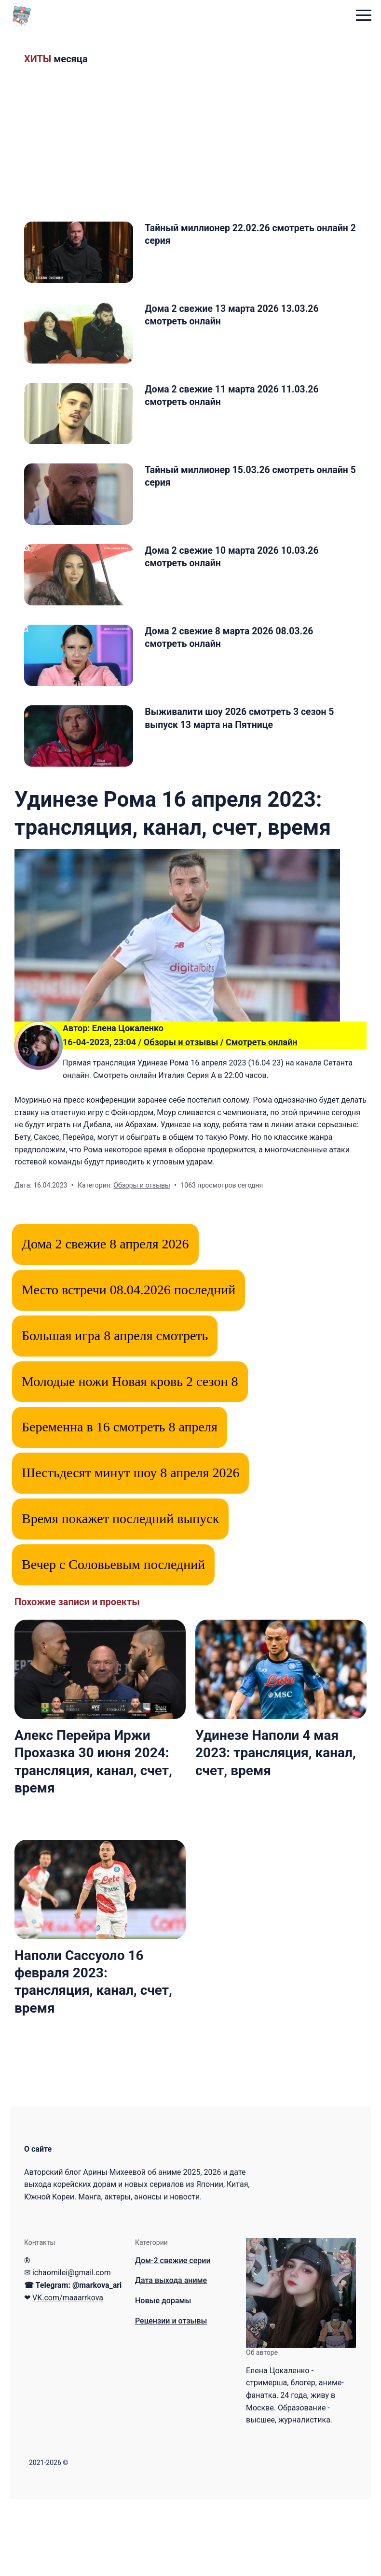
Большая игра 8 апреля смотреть (115, 1412)
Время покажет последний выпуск (120, 1595)
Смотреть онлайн (262, 1119)
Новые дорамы (163, 2377)
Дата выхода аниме (171, 2358)
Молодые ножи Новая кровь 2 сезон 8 (130, 1458)
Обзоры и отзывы (181, 1119)
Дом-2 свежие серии (173, 2337)
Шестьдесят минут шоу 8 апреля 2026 (130, 1549)
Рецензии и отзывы (171, 2398)
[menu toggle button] (363, 16)
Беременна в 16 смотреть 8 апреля (120, 1504)
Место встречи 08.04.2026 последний (128, 1366)
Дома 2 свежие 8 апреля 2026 (105, 1321)
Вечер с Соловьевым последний (113, 1641)
